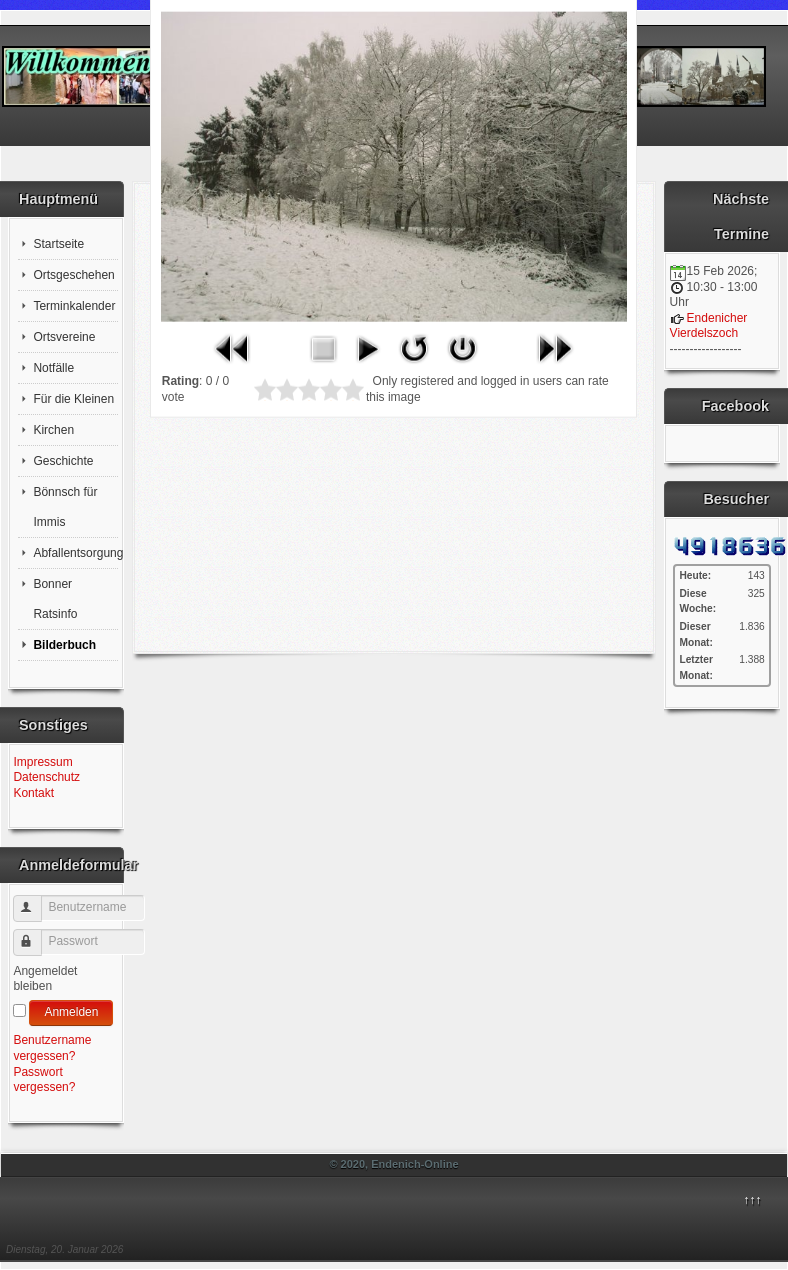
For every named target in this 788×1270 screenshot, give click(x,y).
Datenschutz (46, 777)
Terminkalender (74, 306)
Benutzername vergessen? (52, 1048)
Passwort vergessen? (44, 1080)
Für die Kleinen (73, 399)
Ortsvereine (64, 337)
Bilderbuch (64, 645)
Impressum (42, 762)
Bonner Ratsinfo (55, 599)
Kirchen (53, 430)
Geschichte (63, 461)
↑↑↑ (752, 1200)
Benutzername (36, 900)
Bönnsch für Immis (65, 507)
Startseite (58, 244)
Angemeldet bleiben (45, 979)
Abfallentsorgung (75, 553)
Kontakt (33, 793)
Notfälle (53, 368)
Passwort (36, 934)
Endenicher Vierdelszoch (709, 326)
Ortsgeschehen (73, 275)
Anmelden (71, 1012)
